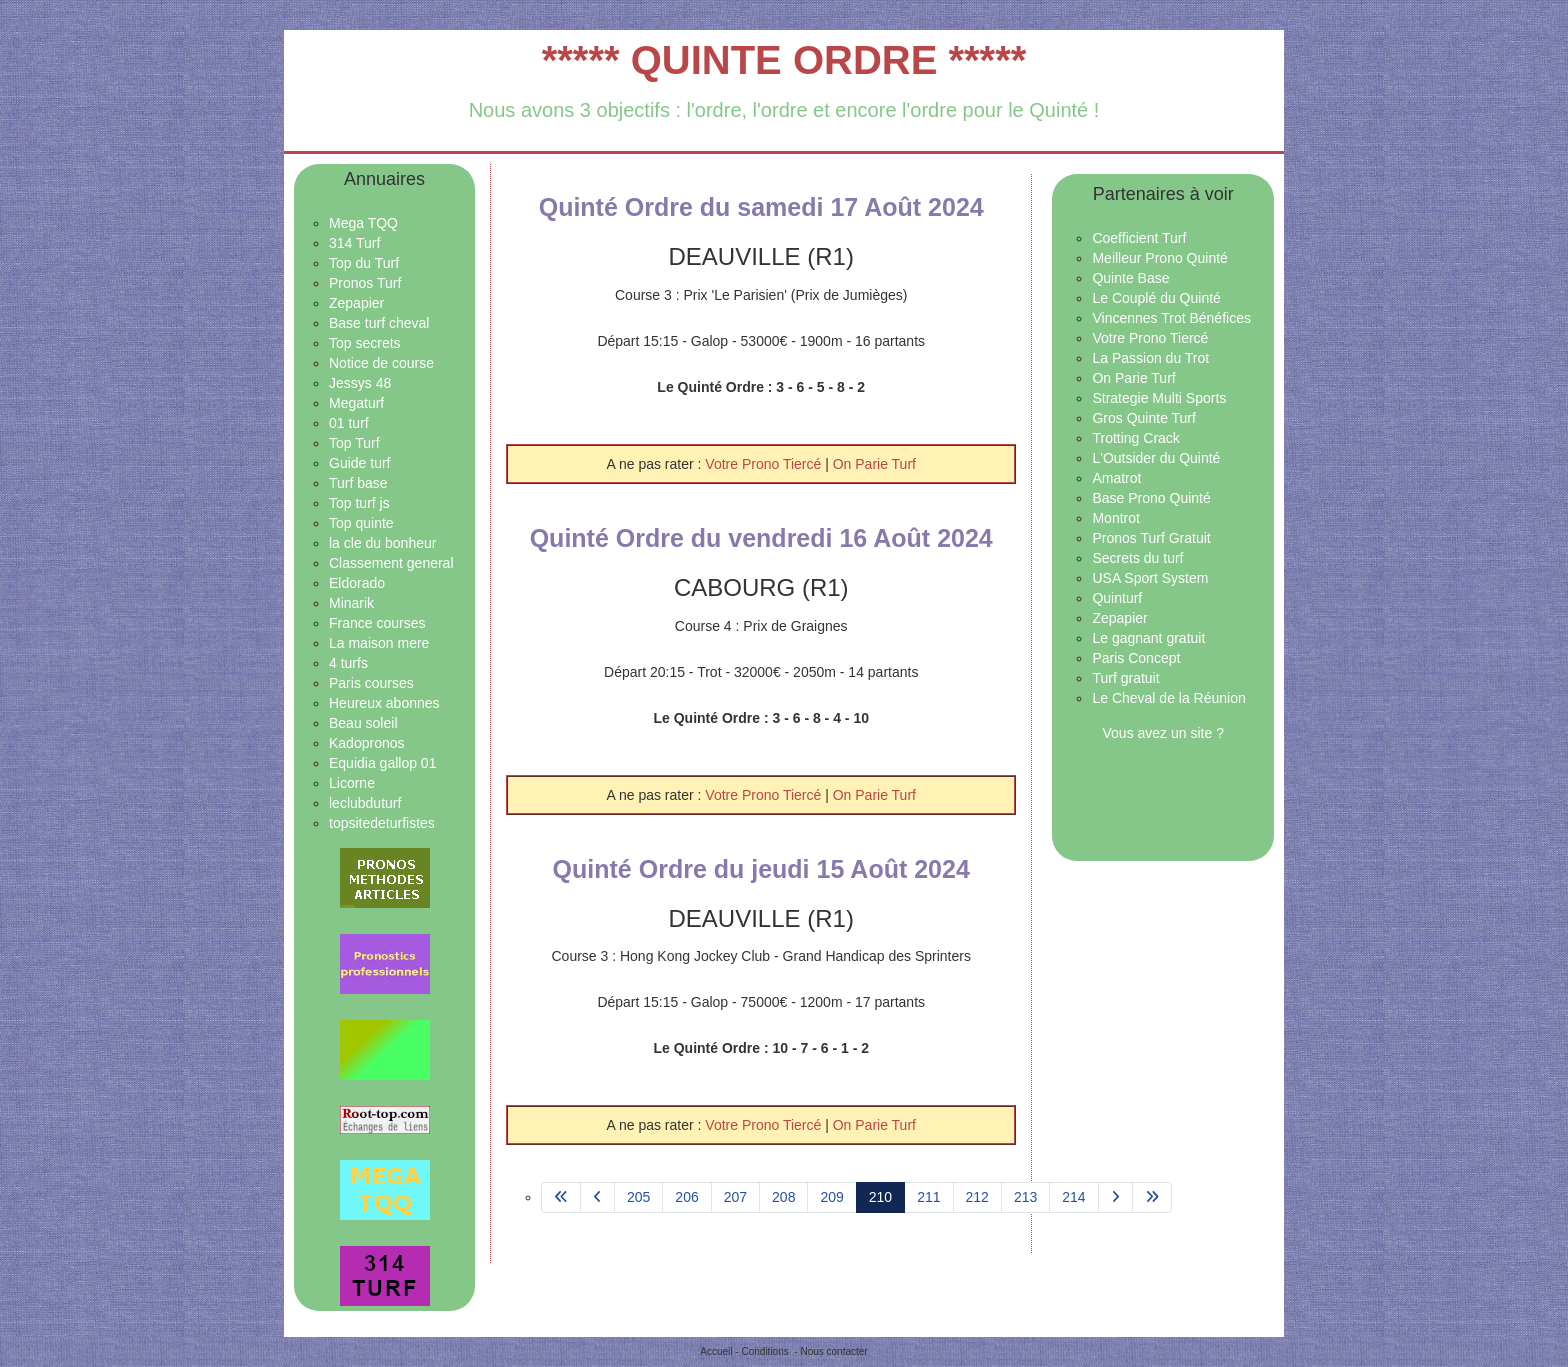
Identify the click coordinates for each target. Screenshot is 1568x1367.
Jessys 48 (360, 383)
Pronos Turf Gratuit (1151, 538)
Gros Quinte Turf (1143, 418)
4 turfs (348, 663)
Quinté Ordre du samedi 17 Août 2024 (761, 207)
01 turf (349, 423)
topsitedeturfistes (382, 823)
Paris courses (371, 683)
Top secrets (365, 343)
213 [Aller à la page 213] (1025, 1197)
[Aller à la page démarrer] (561, 1198)
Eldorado (357, 583)
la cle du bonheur (382, 543)
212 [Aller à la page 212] (977, 1197)
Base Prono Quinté (1151, 498)
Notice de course (381, 363)
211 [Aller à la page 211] (928, 1197)
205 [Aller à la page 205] (638, 1197)
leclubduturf (365, 803)
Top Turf (354, 443)
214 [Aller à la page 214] (1073, 1197)
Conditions (764, 1351)
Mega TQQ (363, 223)
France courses (377, 623)
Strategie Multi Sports (1159, 398)
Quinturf (1117, 598)
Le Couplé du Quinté (1156, 298)
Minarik (351, 603)
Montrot (1115, 518)
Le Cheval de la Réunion (1168, 698)
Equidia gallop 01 (382, 763)
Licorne (352, 783)
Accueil (716, 1351)
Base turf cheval (379, 323)
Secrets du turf (1137, 558)
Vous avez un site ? (1163, 733)
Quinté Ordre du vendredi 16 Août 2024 (761, 538)
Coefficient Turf (1139, 238)
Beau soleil (363, 723)
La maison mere (379, 643)
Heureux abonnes (384, 703)
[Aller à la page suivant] (1115, 1198)
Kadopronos (367, 743)
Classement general (391, 563)
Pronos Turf (365, 283)
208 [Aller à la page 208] (783, 1197)
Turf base (358, 483)
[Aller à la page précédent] (597, 1198)
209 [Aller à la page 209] (831, 1197)
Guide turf (359, 463)
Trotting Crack (1135, 438)
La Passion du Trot (1150, 358)
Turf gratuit (1125, 678)
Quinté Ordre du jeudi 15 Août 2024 (761, 869)
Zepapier (356, 303)
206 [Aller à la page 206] (686, 1197)
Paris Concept (1136, 658)
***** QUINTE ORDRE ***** (784, 60)
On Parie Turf (874, 464)
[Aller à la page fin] (1152, 1198)
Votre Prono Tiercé (765, 464)
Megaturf (356, 403)
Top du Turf (364, 263)
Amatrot (1116, 478)
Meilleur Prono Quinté (1159, 258)
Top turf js (359, 503)
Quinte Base (1130, 278)
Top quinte (361, 523)
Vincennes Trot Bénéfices (1171, 318)
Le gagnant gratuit (1148, 638)
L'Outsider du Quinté (1156, 458)
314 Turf (354, 243)
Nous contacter (833, 1351)
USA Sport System (1150, 578)
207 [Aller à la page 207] (735, 1197)
